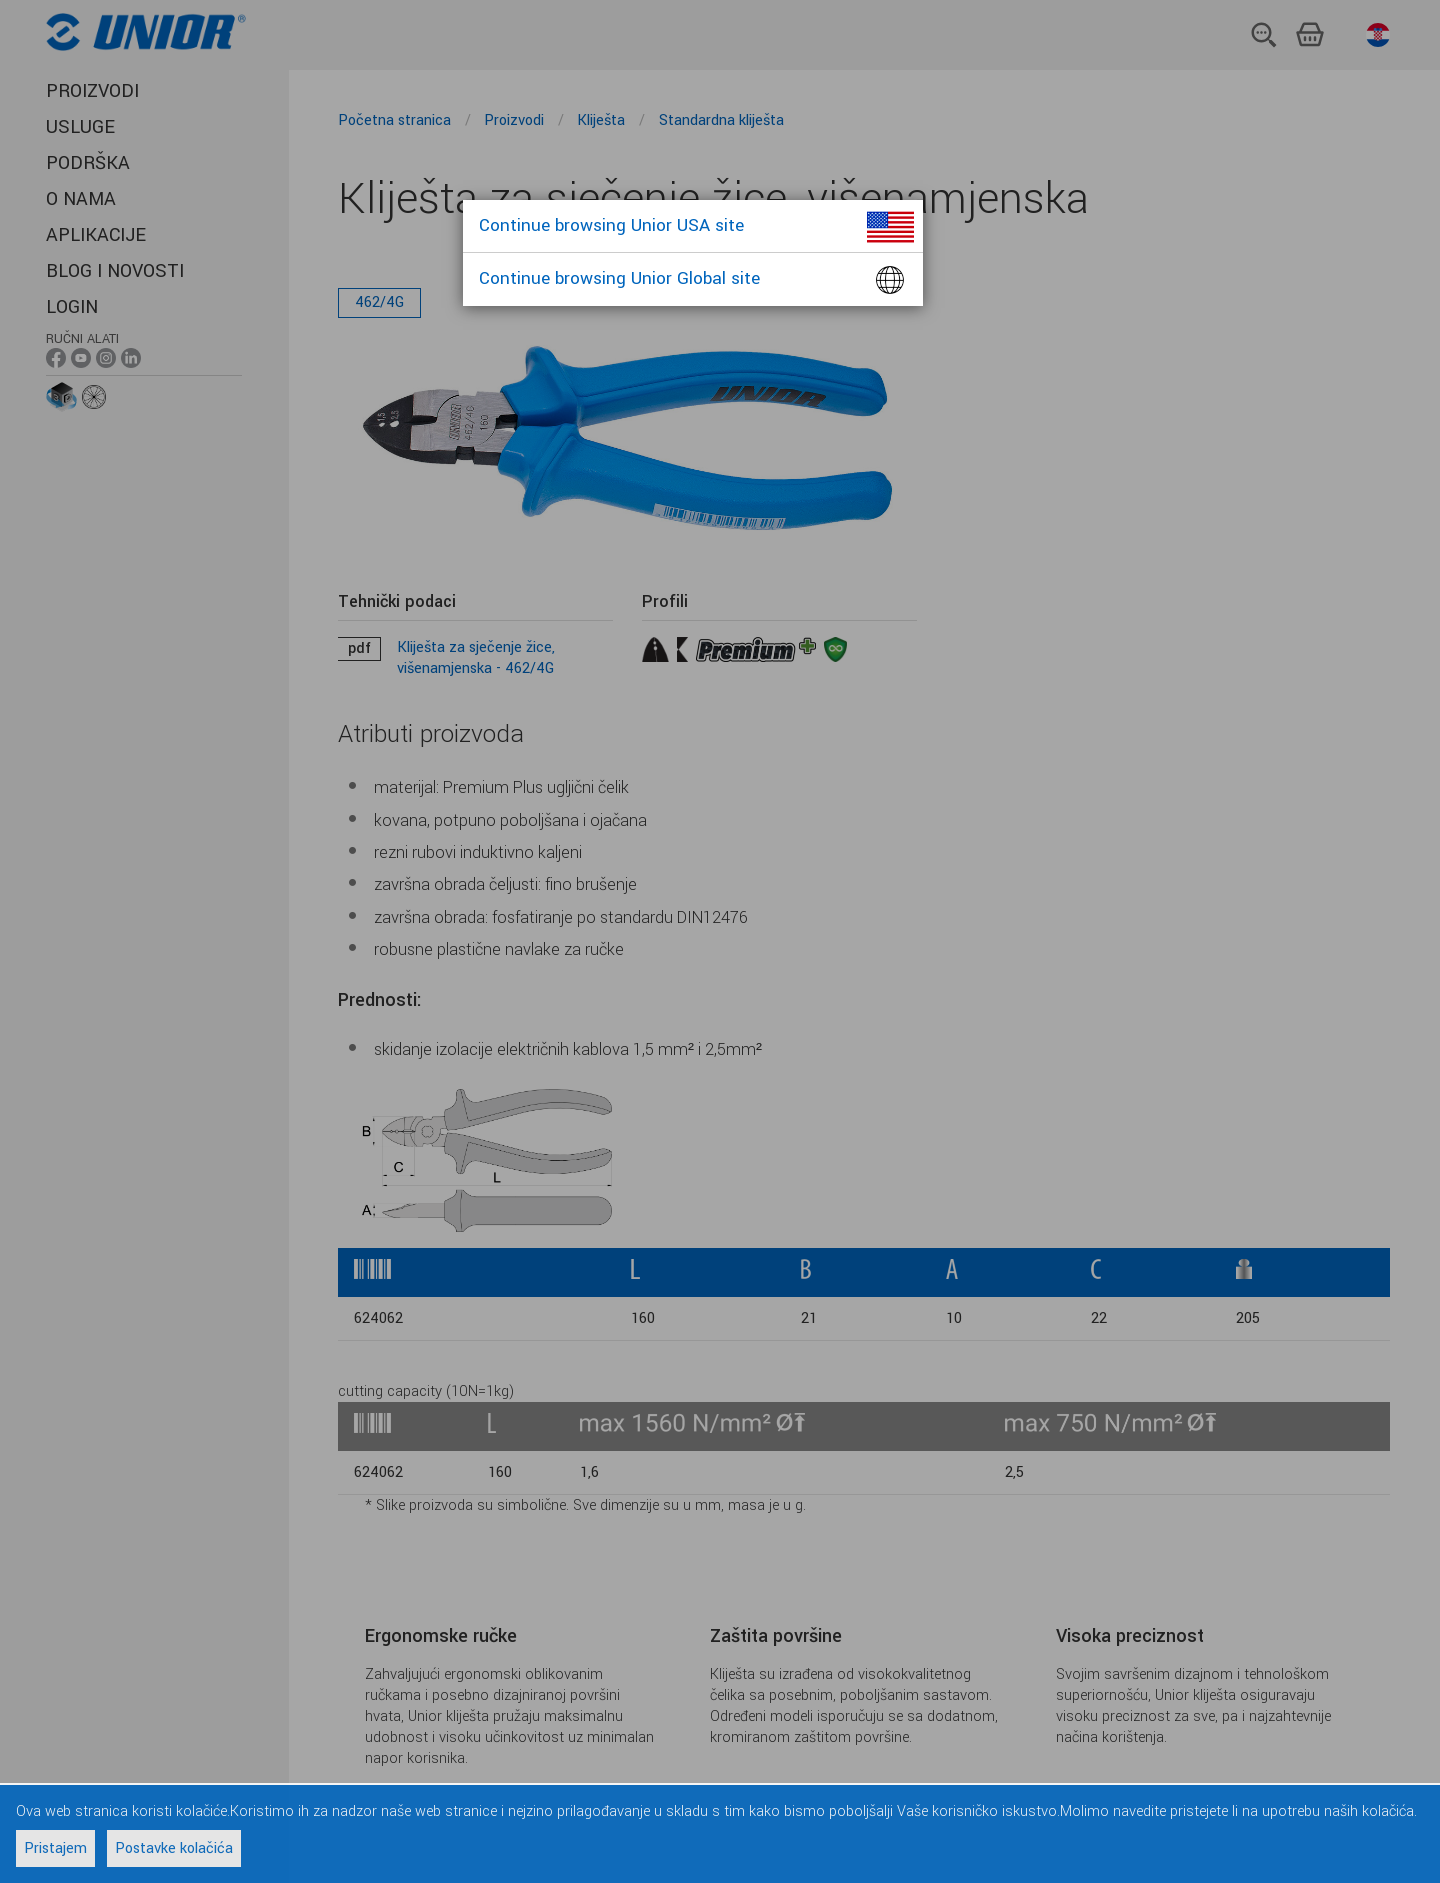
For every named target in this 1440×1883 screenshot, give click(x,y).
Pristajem (55, 1848)
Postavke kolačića (174, 1848)
